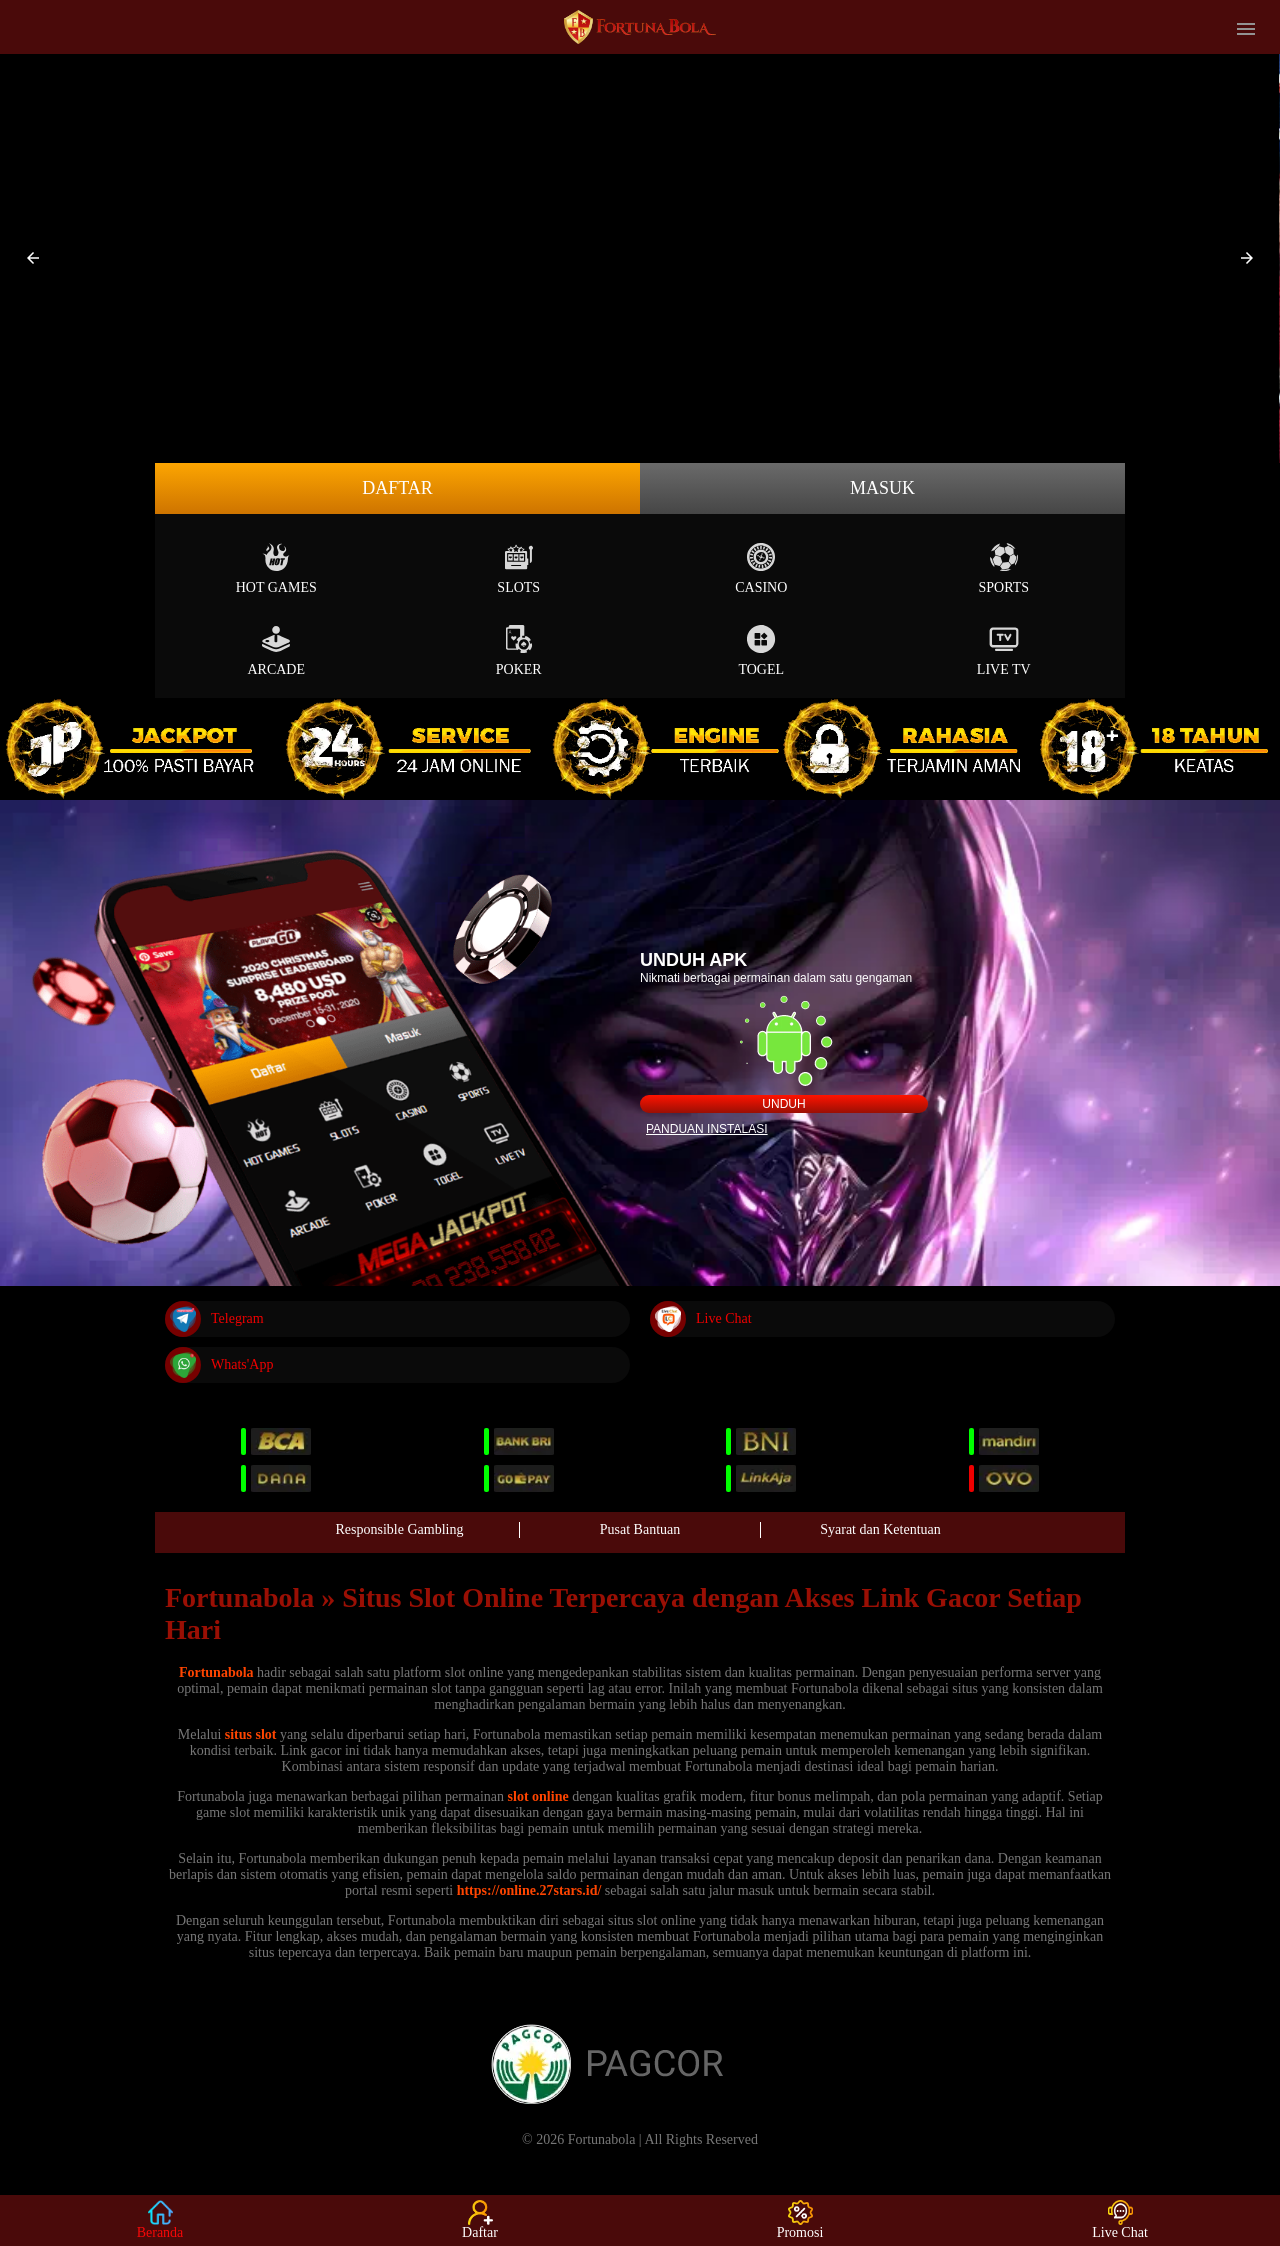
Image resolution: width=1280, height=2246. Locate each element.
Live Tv (1004, 650)
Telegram (214, 1319)
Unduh (783, 1104)
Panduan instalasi (707, 1129)
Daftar (397, 488)
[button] (33, 258)
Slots (518, 568)
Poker (519, 650)
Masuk (882, 488)
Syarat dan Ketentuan (880, 1529)
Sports (1003, 568)
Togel (761, 650)
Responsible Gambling (400, 1529)
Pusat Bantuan (640, 1529)
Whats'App (219, 1365)
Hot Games (276, 568)
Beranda (160, 2220)
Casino (761, 568)
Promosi (800, 2220)
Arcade (276, 650)
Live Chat (701, 1319)
